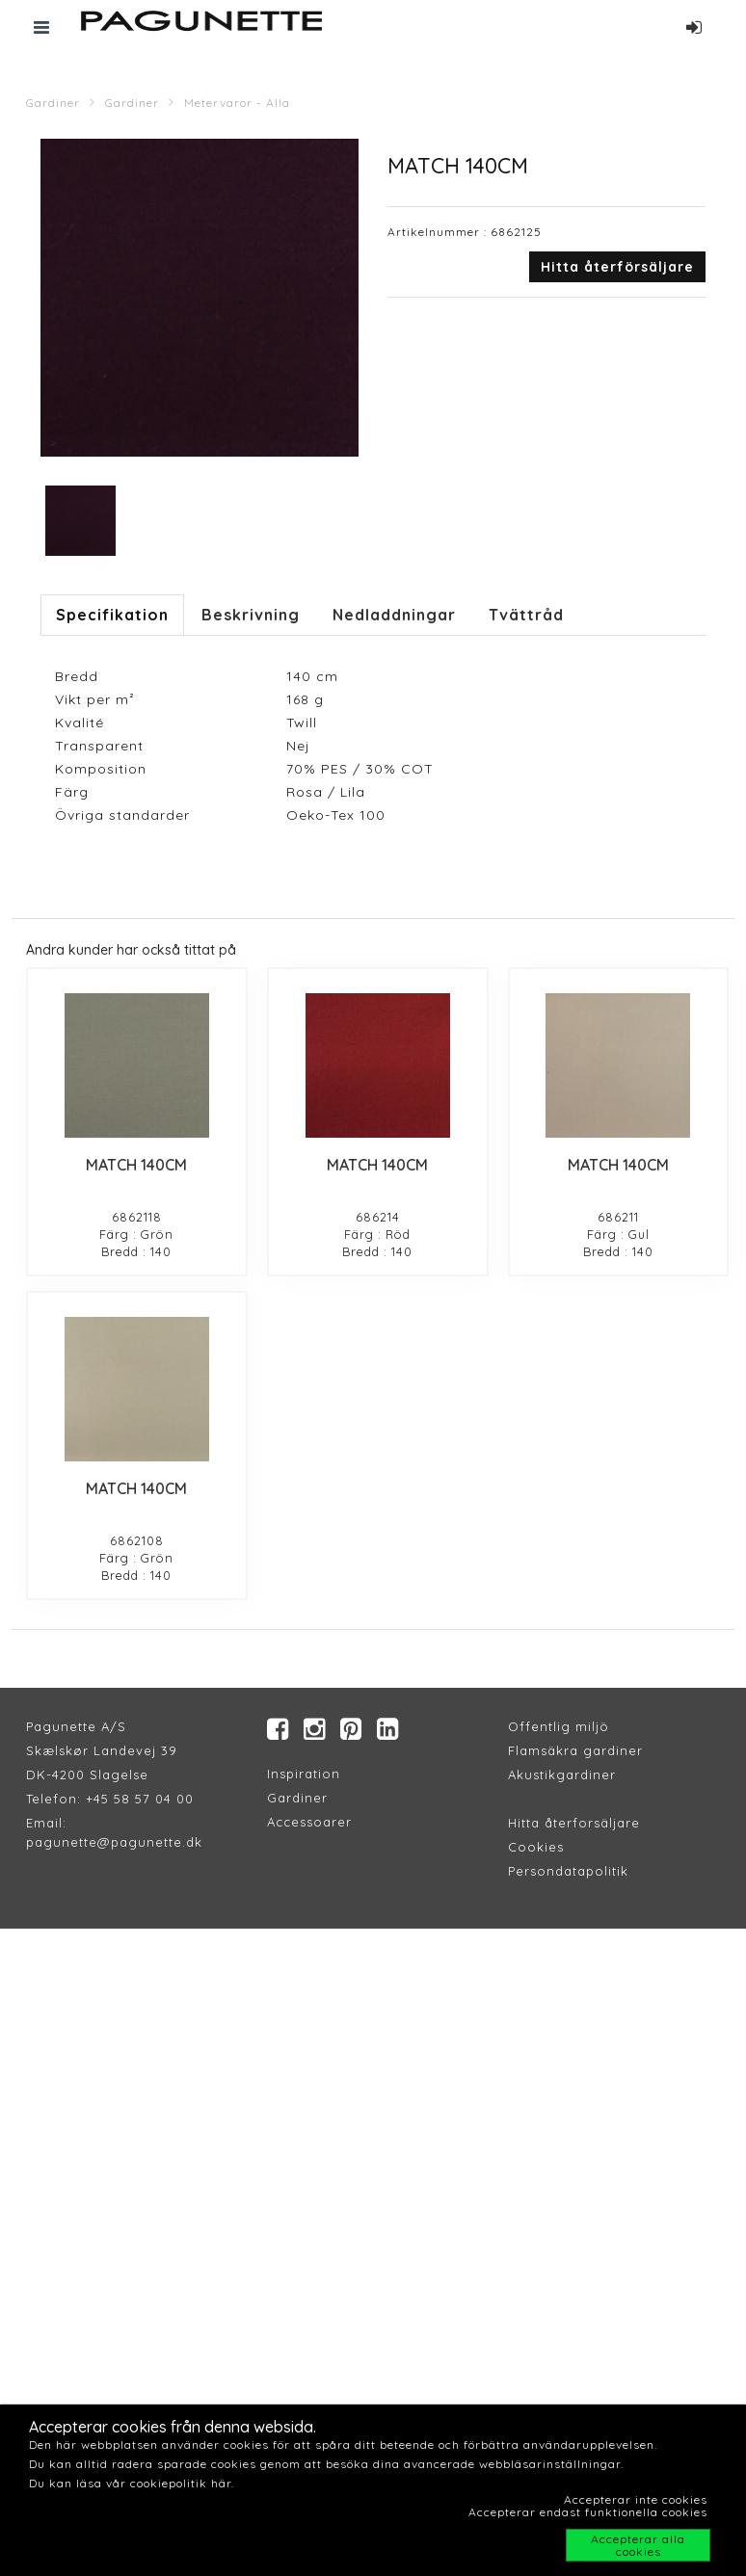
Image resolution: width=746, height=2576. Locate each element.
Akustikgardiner (562, 1774)
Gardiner (53, 102)
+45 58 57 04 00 (137, 1798)
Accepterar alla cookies (638, 2545)
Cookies (536, 1846)
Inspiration (303, 1773)
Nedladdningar (394, 614)
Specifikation (112, 614)
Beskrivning (250, 614)
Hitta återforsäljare (574, 1822)
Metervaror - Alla (237, 102)
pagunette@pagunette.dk (114, 1842)
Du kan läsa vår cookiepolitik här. (131, 2483)
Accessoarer (309, 1821)
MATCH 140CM (136, 1164)
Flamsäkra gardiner (575, 1750)
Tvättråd (526, 614)
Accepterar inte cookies (635, 2499)
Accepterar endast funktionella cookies (587, 2512)
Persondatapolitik (568, 1871)
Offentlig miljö (558, 1726)
